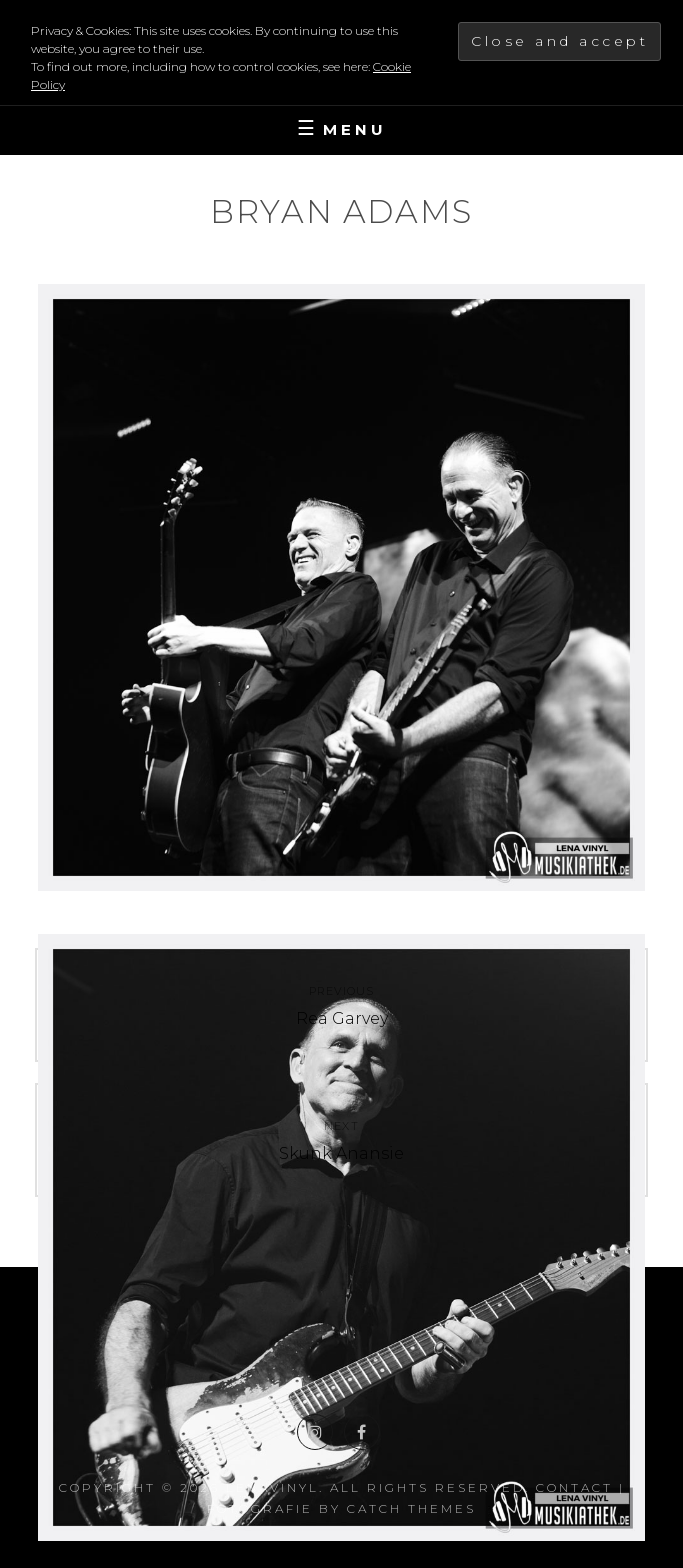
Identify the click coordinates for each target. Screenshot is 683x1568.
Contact (574, 1487)
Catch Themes (411, 1508)
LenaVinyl (272, 1487)
